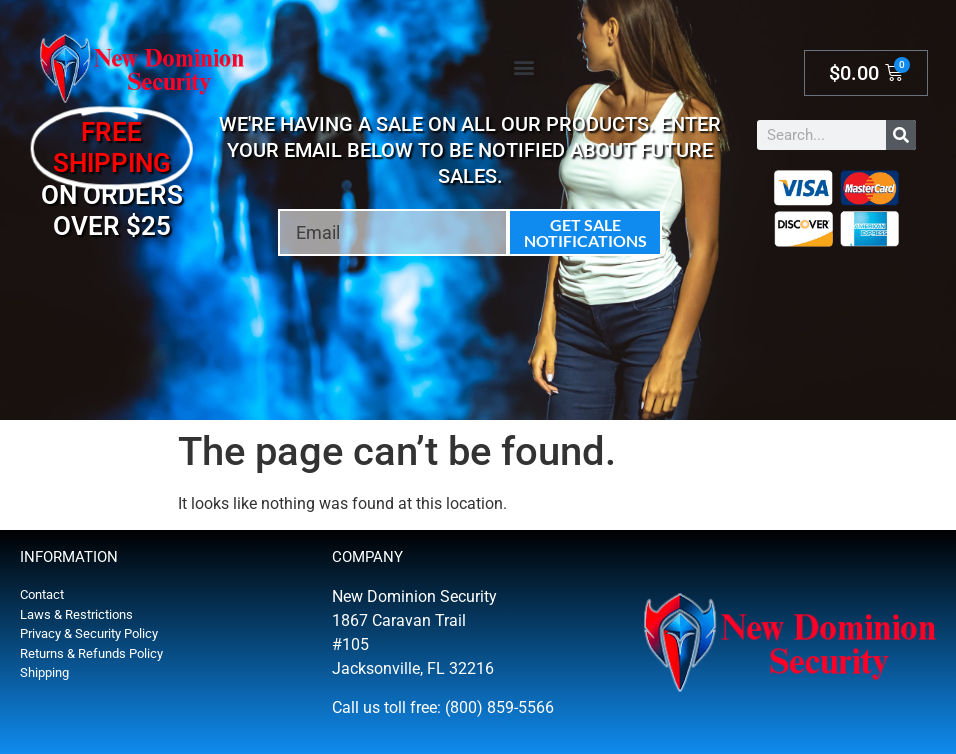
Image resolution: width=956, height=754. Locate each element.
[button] (523, 66)
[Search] (901, 135)
